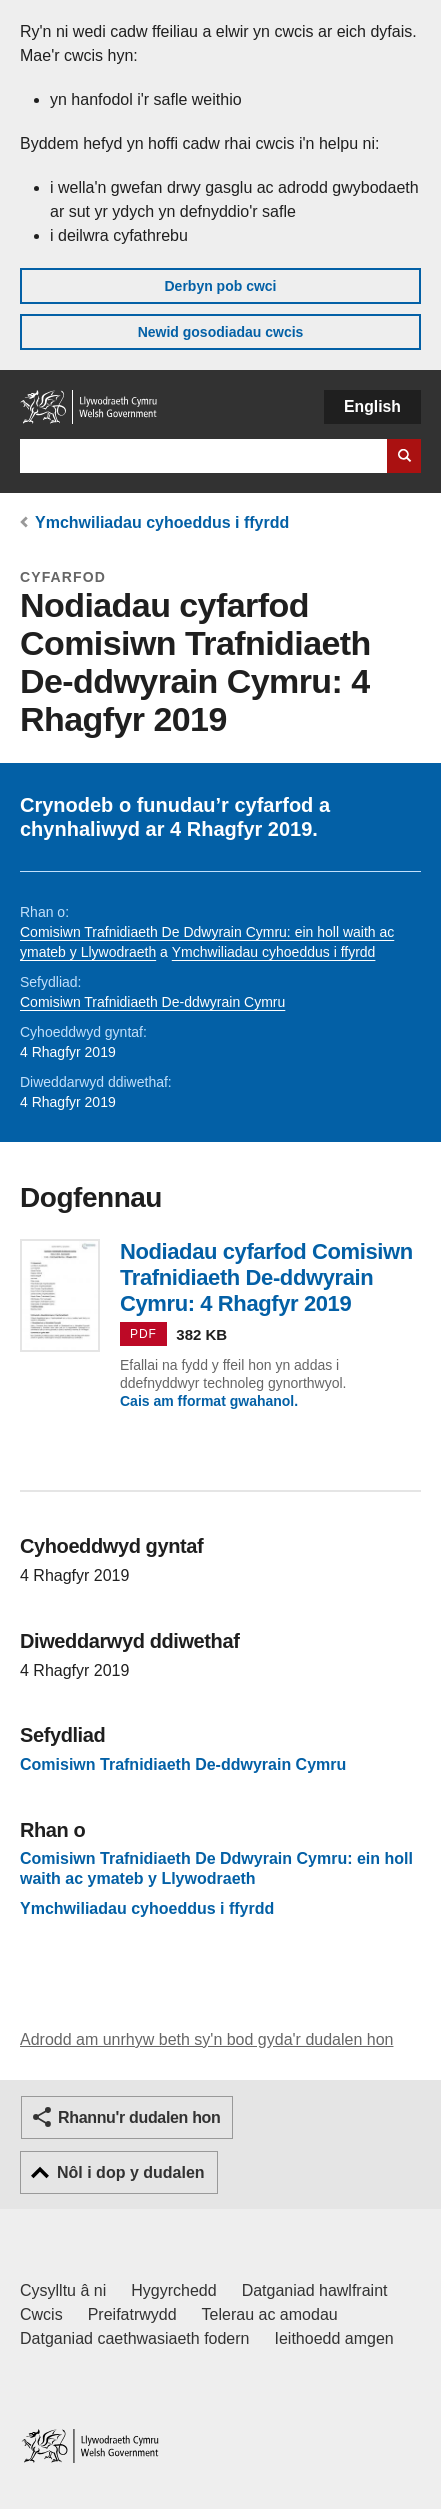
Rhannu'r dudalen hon (139, 2117)
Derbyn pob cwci (220, 286)
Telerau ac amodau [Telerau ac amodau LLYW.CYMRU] (270, 2314)
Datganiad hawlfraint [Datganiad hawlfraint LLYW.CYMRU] (315, 2290)
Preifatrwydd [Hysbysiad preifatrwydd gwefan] (132, 2314)
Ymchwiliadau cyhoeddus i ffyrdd (162, 522)
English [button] (372, 406)
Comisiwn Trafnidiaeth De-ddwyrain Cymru (152, 1002)
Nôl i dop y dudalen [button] (131, 2172)
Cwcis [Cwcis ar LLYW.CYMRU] (41, 2314)
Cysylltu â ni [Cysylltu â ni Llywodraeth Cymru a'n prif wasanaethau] (63, 2290)
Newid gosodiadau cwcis (221, 332)
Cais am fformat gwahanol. (209, 1401)
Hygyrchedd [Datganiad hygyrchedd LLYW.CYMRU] (173, 2290)
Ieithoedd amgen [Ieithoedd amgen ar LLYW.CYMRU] (334, 2338)
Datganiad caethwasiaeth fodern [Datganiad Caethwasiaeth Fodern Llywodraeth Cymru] (135, 2338)
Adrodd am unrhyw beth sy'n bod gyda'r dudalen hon (206, 2039)
